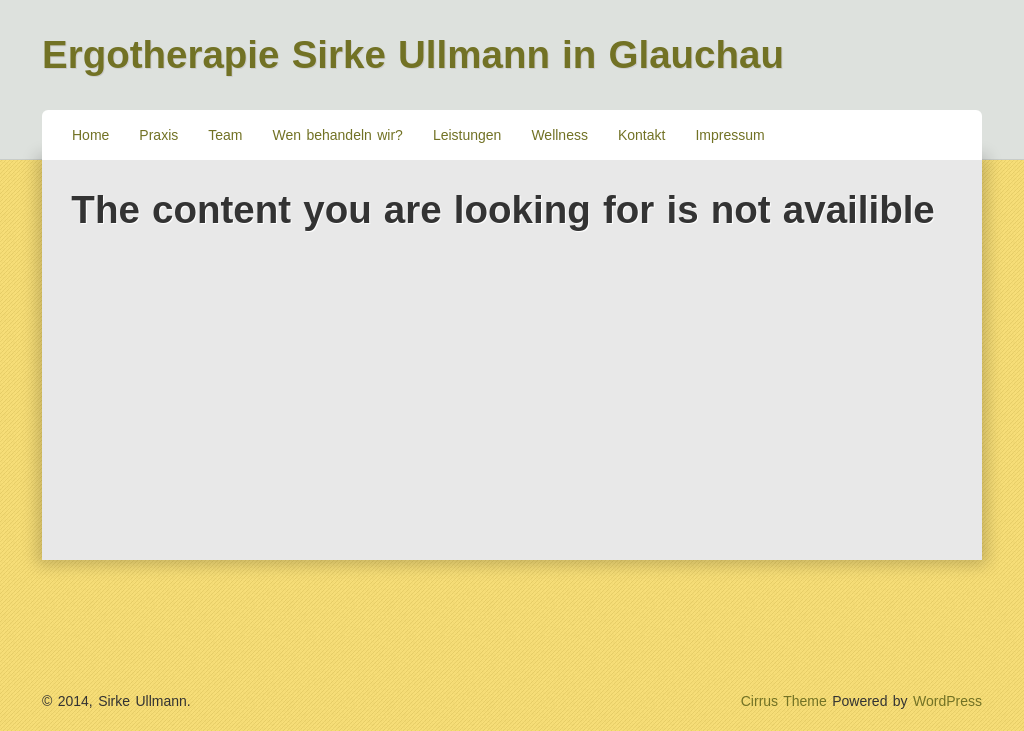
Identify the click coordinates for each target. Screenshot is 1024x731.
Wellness (559, 135)
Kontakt (641, 135)
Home (90, 135)
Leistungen (467, 135)
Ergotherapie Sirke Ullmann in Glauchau (413, 54)
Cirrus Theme (784, 701)
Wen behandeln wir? (338, 135)
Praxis (158, 135)
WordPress (947, 701)
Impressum (729, 135)
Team (225, 135)
